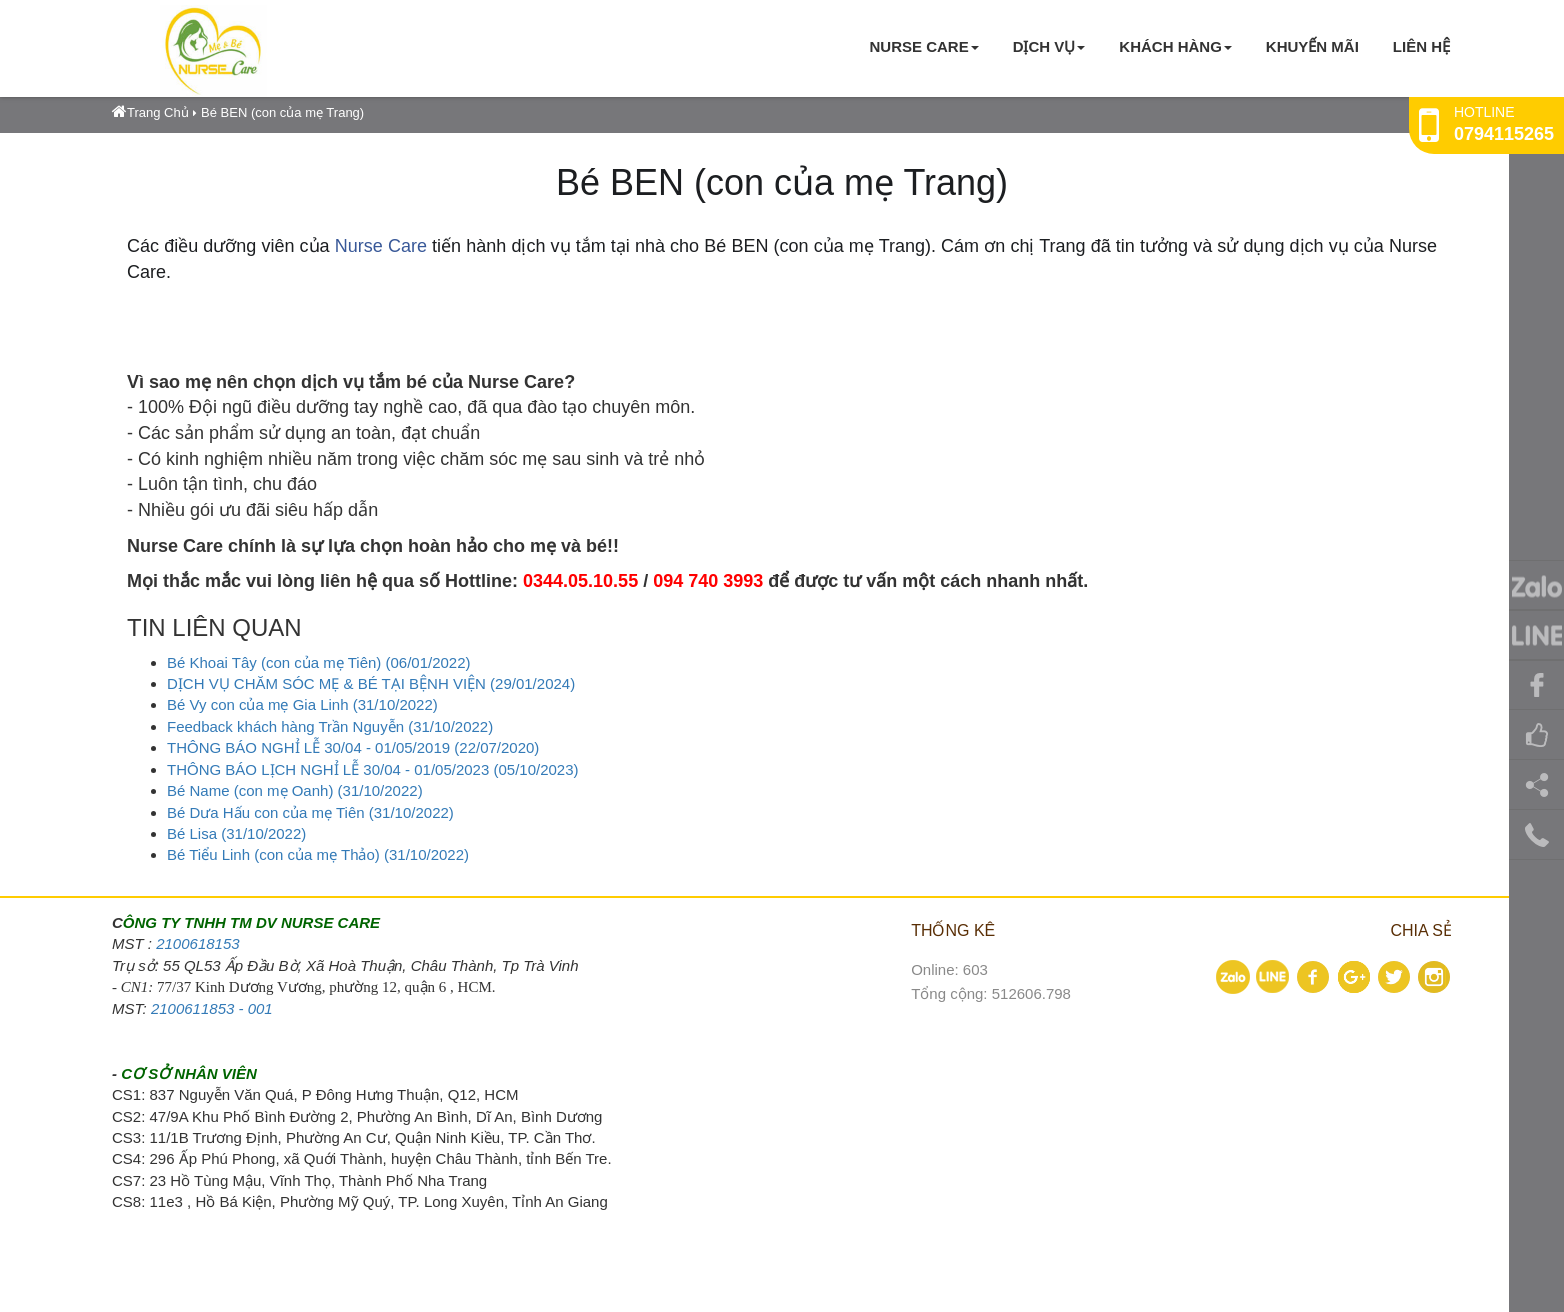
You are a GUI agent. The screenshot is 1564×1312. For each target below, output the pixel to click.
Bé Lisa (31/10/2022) (236, 833)
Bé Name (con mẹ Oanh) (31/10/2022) (295, 790)
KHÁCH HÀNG (1175, 46)
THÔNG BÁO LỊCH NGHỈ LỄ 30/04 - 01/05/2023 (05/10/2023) (373, 769)
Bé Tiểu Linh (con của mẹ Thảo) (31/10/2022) (318, 854)
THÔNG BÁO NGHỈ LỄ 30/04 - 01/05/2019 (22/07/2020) (353, 747)
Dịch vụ (1049, 46)
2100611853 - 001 (212, 1008)
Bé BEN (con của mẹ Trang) (282, 112)
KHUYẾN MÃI (1312, 46)
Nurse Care (923, 46)
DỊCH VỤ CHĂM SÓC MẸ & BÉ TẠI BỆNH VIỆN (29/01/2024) (371, 683)
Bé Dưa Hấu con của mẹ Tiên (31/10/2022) (310, 812)
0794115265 (1504, 134)
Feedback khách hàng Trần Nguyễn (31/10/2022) (330, 726)
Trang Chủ (150, 112)
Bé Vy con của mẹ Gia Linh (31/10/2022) (302, 704)
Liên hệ (1421, 46)
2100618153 (197, 943)
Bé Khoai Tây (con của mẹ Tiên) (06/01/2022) (319, 662)
